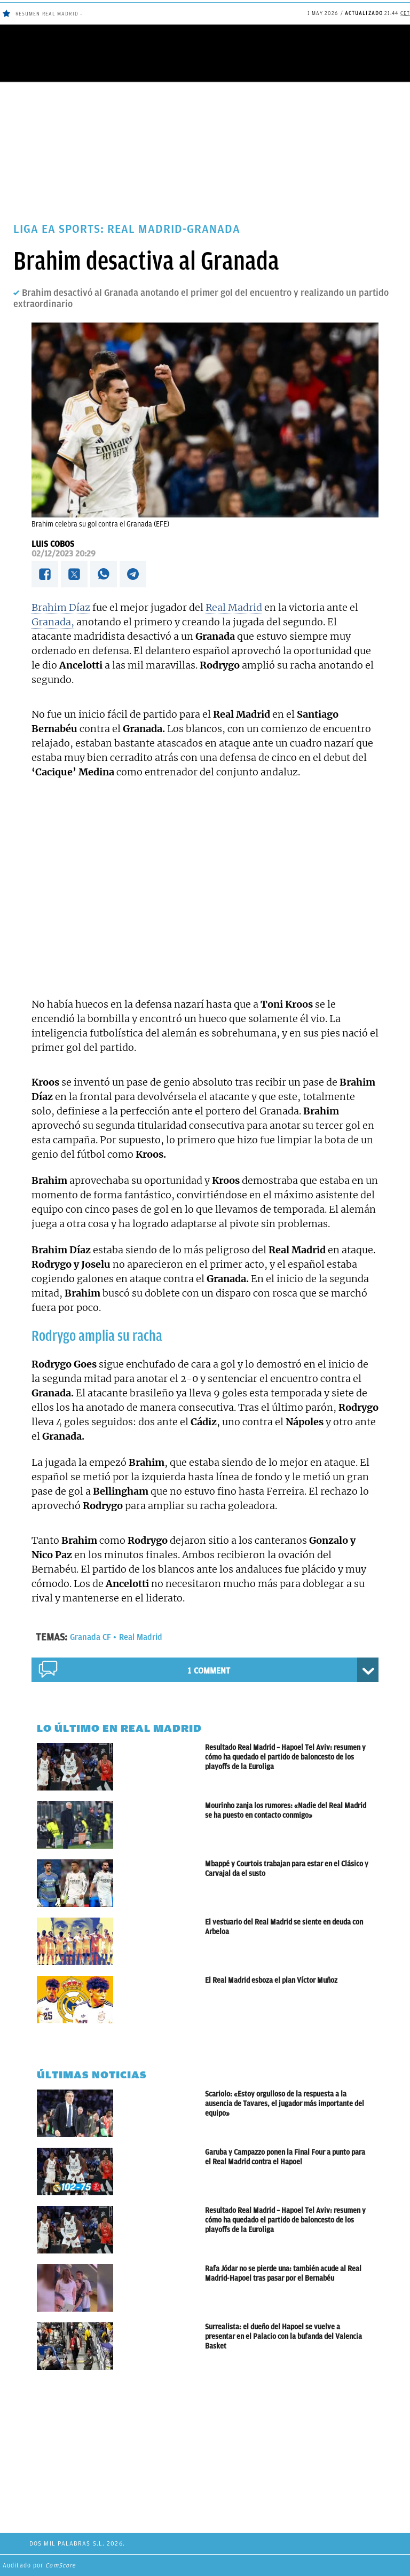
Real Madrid (234, 607)
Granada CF (90, 1637)
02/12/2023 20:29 (63, 554)
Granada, (52, 622)
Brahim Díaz (60, 607)
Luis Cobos (52, 544)
